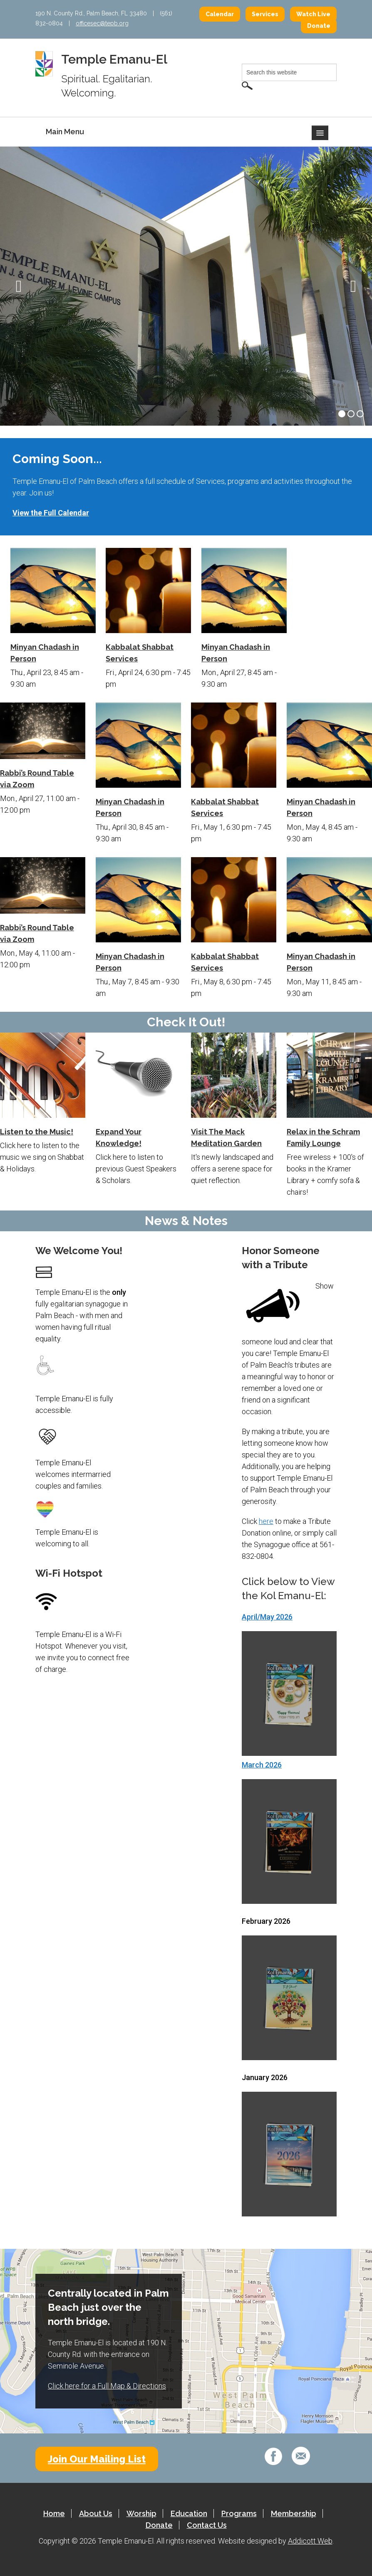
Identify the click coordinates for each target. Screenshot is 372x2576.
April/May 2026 (267, 1616)
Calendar (220, 14)
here (266, 1521)
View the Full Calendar (50, 512)
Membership (293, 2513)
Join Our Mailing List (97, 2459)
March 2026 (262, 1764)
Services (265, 14)
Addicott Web (310, 2541)
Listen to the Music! (36, 1131)
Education (189, 2513)
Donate (318, 25)
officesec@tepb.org (102, 23)
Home (54, 2513)
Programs (239, 2513)
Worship (141, 2513)
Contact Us (207, 2525)
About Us (95, 2513)
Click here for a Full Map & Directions (107, 2385)
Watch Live (313, 14)
